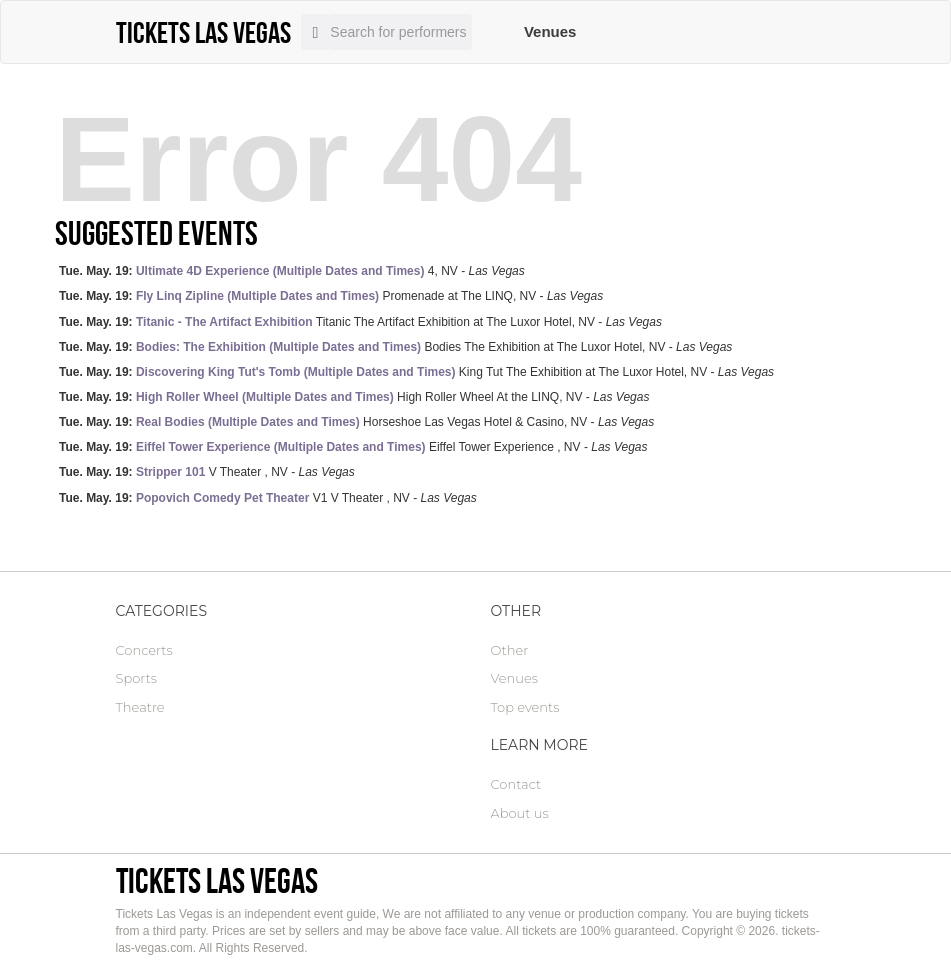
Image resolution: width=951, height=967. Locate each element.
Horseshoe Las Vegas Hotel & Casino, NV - (356, 422)
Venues (550, 31)
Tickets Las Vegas (217, 880)
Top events (525, 707)
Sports (136, 678)
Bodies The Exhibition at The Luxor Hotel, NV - (395, 347)
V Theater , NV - (207, 472)
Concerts (144, 650)
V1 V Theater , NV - (268, 498)
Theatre (140, 707)
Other (510, 650)
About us (520, 813)
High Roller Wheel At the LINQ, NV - (354, 397)
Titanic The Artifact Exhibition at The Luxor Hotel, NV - (360, 322)
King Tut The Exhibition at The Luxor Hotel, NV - (416, 372)
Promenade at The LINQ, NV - (331, 296)
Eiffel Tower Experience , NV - (353, 447)
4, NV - (292, 271)
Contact (516, 784)
